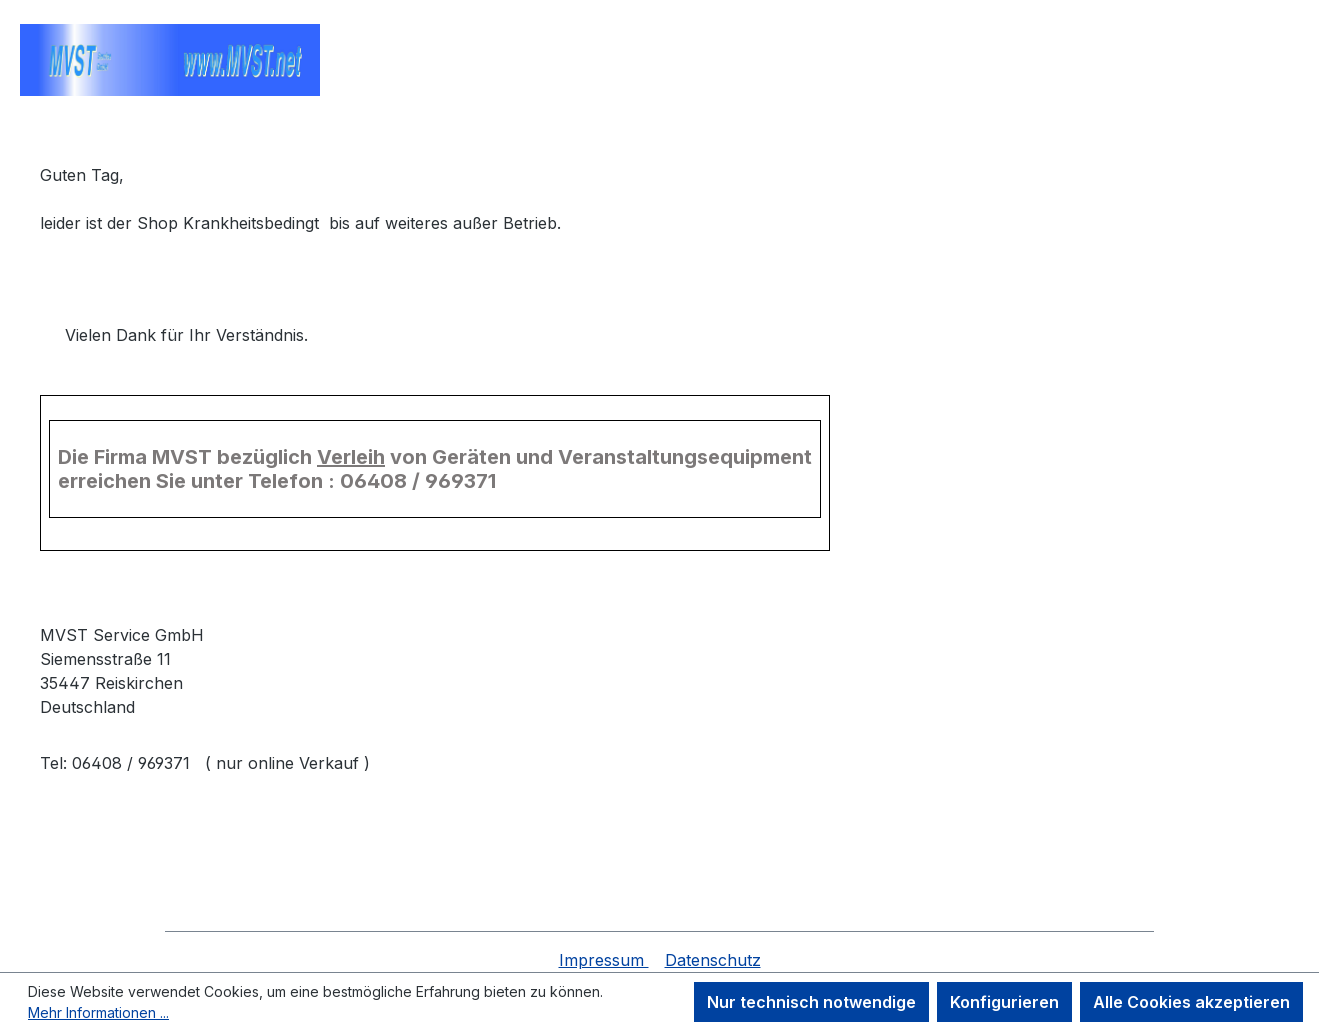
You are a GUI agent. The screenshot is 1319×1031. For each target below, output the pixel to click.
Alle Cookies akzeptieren (1191, 1002)
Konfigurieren (1004, 1002)
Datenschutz (713, 960)
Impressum (604, 960)
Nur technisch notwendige (811, 1002)
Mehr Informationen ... (98, 1012)
